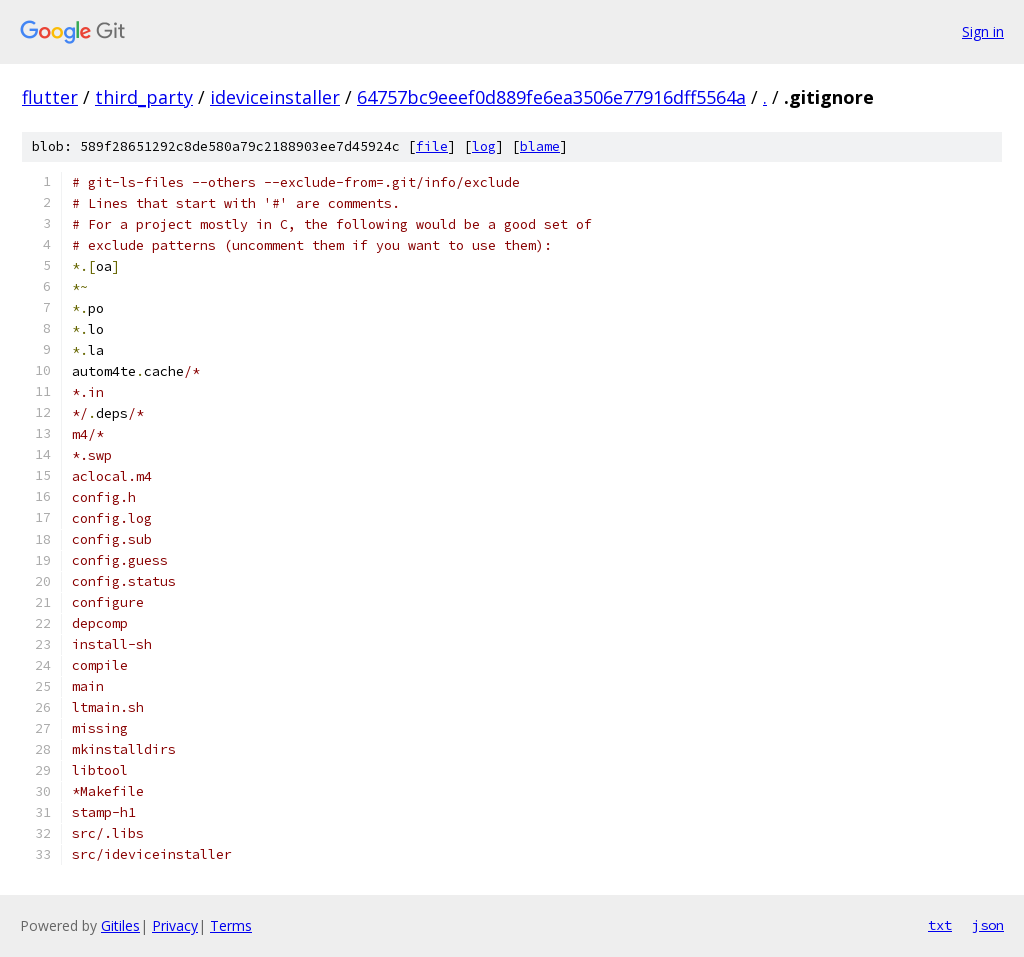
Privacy (175, 925)
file (432, 146)
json (988, 925)
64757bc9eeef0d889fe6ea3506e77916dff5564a (551, 97)
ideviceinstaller (275, 97)
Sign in (983, 31)
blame (540, 146)
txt (940, 925)
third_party (144, 97)
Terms (231, 925)
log (484, 146)
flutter (50, 97)
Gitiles (120, 925)
